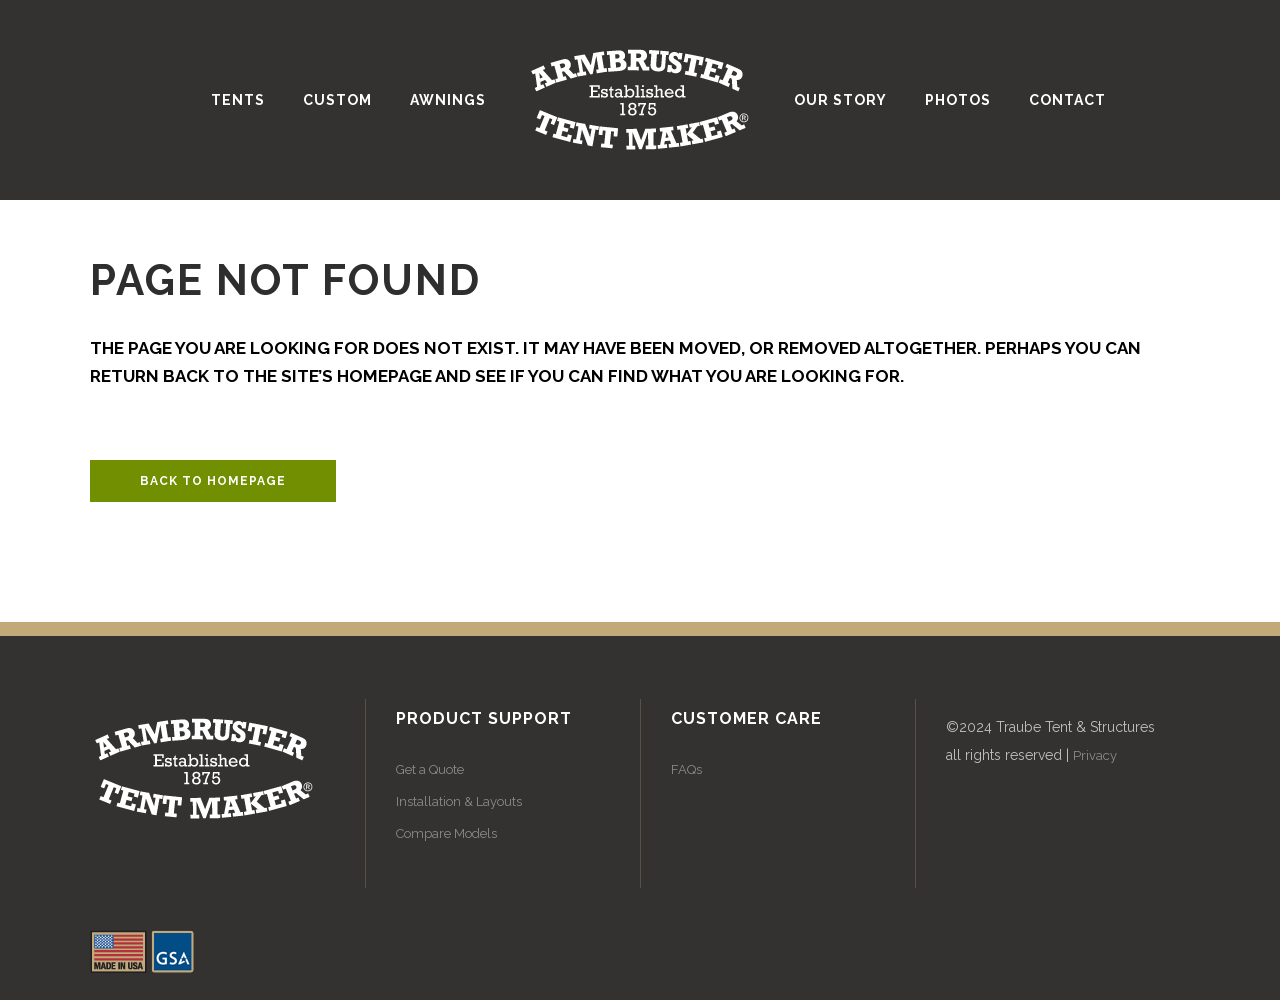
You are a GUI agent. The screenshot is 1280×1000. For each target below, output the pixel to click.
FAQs (686, 769)
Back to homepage (213, 481)
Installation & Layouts (459, 801)
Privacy (1095, 755)
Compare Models (446, 833)
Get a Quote (430, 769)
